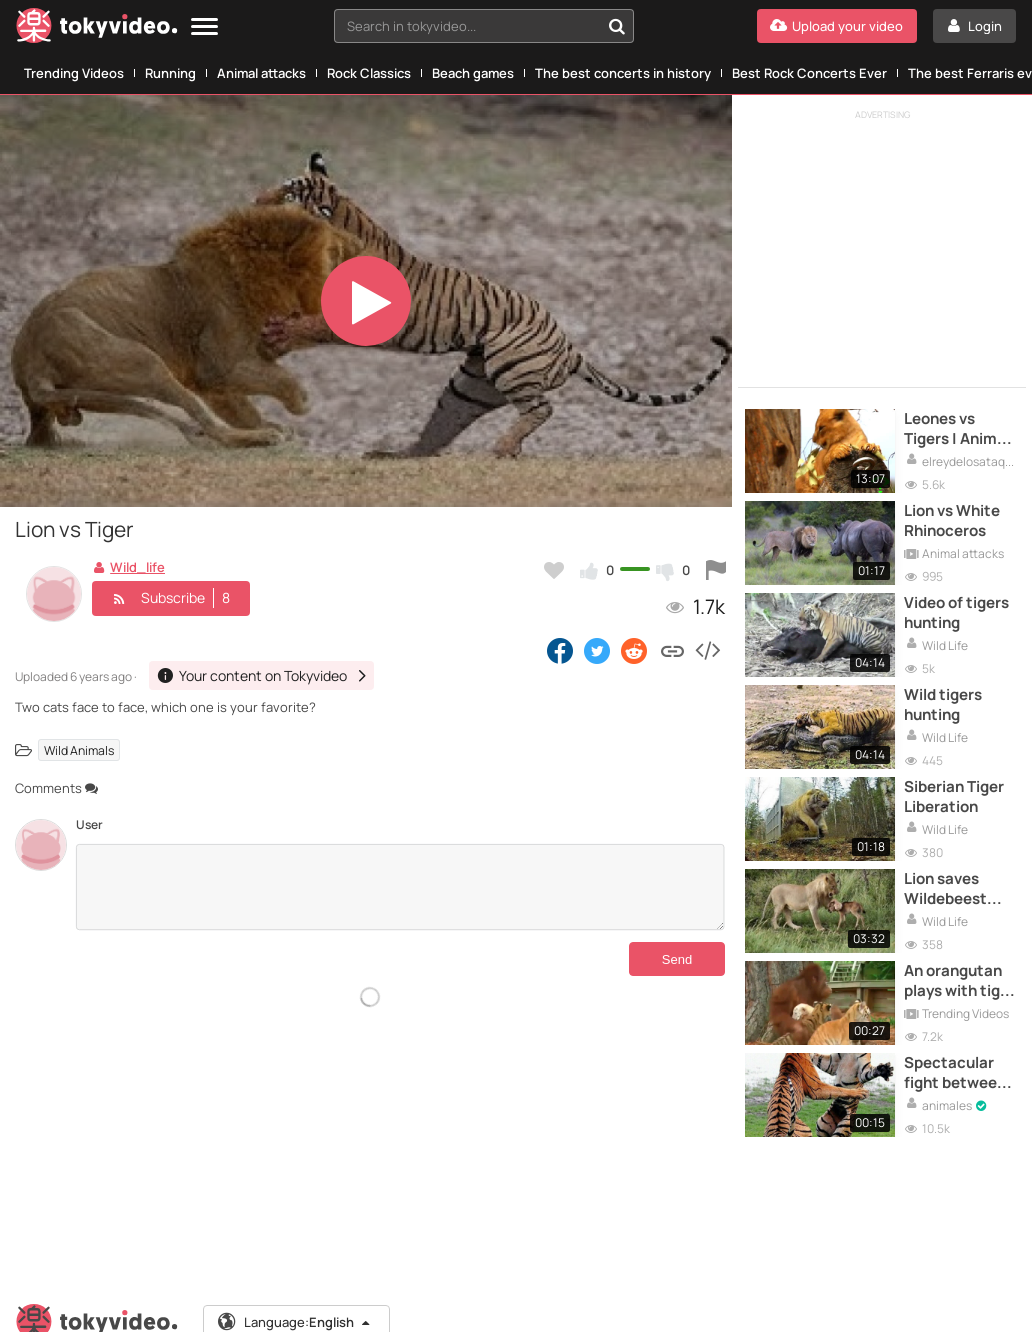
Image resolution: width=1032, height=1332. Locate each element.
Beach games (473, 73)
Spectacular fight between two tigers (955, 1073)
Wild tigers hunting (943, 705)
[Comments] (400, 887)
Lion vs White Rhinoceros (952, 521)
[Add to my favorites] (554, 570)
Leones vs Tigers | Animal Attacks (957, 429)
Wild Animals (79, 750)
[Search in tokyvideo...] (617, 26)
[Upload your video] (837, 26)
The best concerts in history (623, 73)
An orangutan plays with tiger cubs (959, 981)
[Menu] (204, 27)
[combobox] (484, 26)
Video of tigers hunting (956, 613)
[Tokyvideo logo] (97, 29)
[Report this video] (716, 570)
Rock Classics (369, 73)
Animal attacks (261, 73)
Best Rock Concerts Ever (809, 73)
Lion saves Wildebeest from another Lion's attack (952, 889)
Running (170, 73)
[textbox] (467, 26)
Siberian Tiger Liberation (954, 797)
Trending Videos (74, 73)
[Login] (974, 26)
